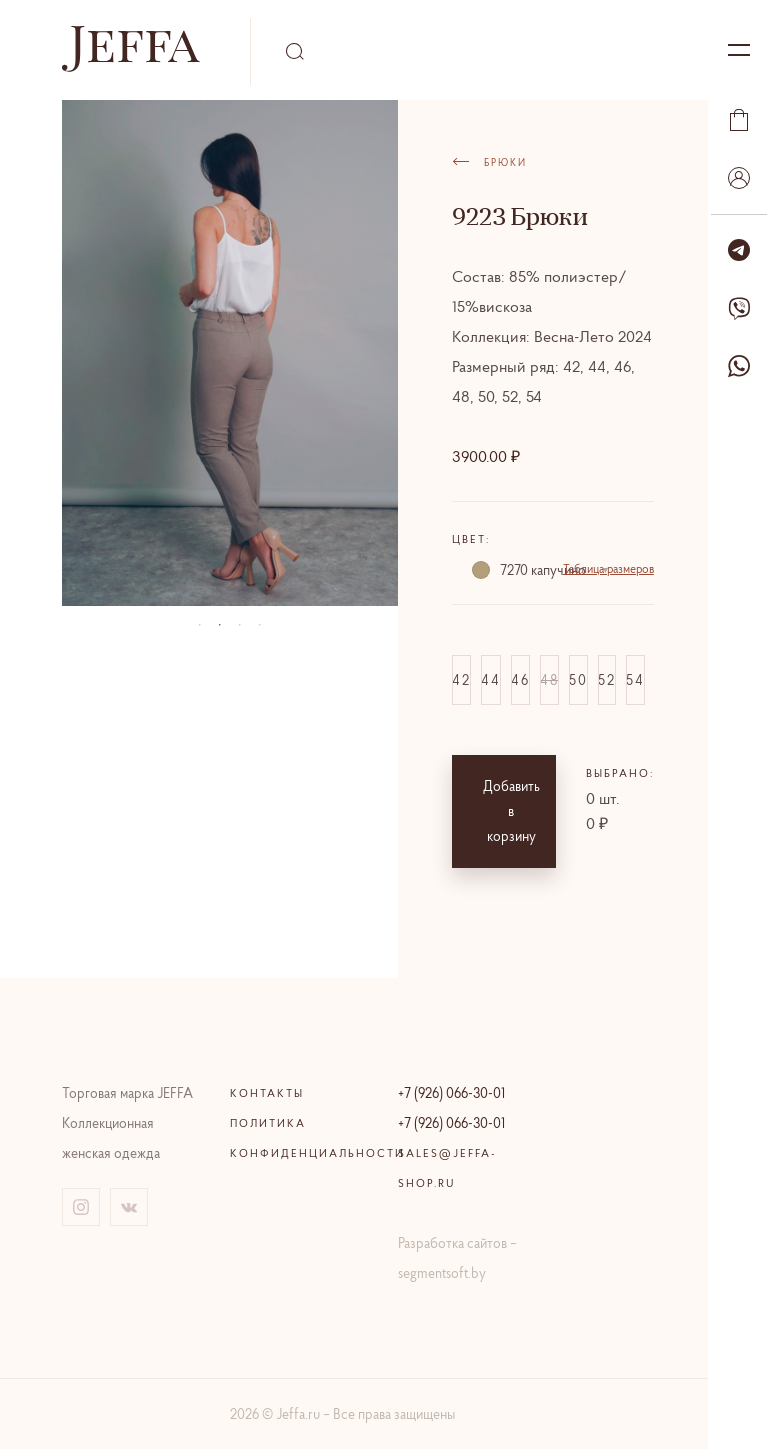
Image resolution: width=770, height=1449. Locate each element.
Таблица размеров (608, 568)
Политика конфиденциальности (301, 1138)
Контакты (267, 1093)
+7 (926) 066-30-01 (451, 1093)
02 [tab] (220, 625)
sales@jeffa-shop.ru (447, 1168)
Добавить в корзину (511, 811)
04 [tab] (260, 625)
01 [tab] (200, 625)
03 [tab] (240, 625)
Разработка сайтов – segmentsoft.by (457, 1258)
